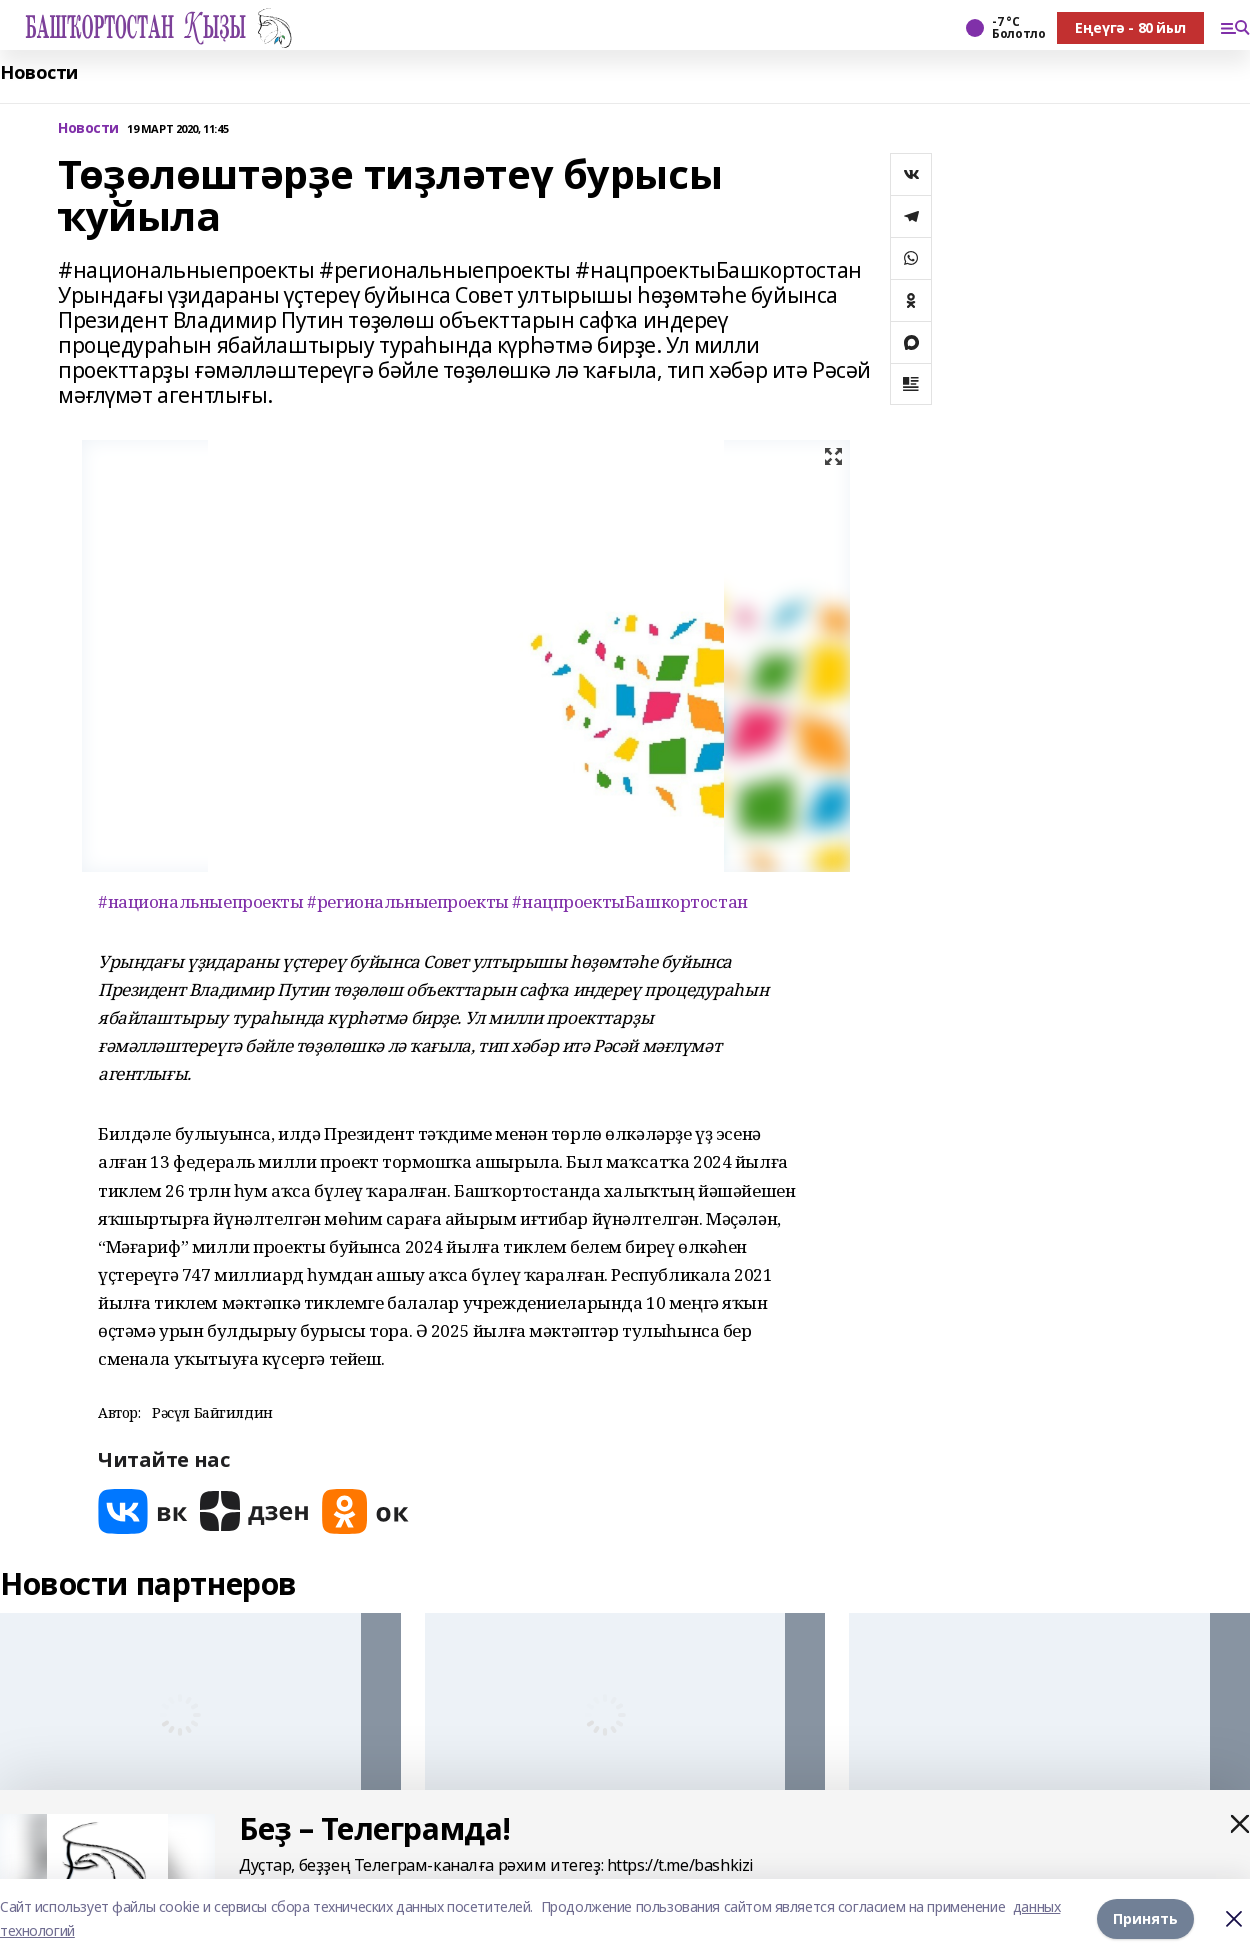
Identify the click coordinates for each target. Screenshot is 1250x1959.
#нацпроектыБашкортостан (629, 901)
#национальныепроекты (201, 901)
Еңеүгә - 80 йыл (1130, 27)
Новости (39, 72)
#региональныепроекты (408, 901)
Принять (1145, 1918)
